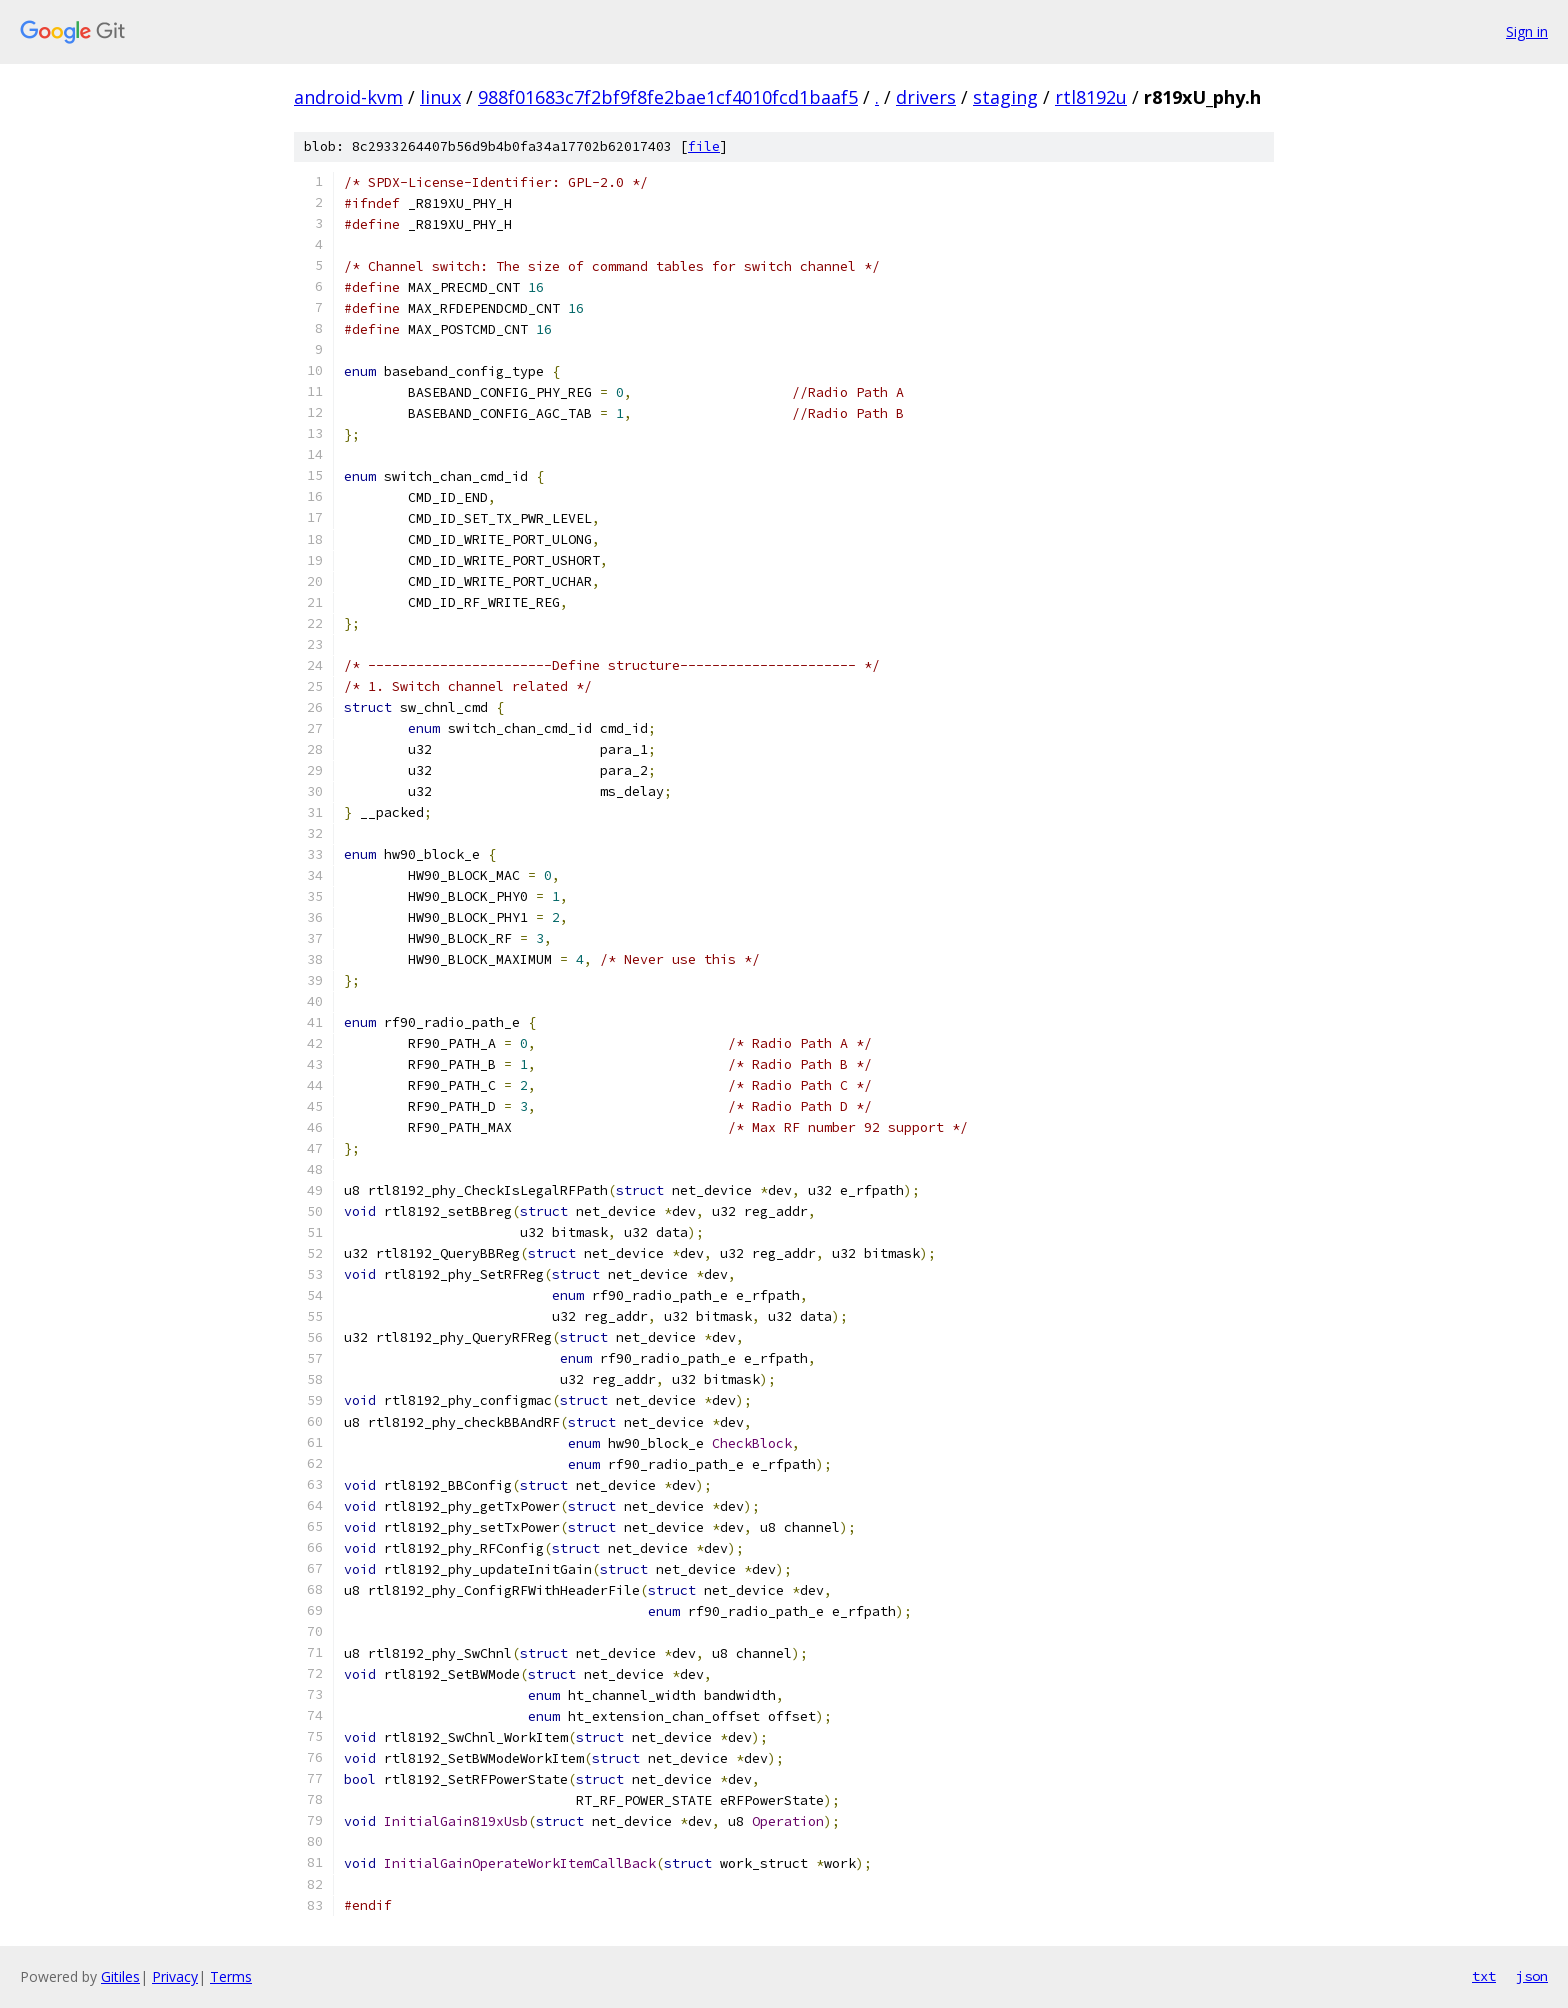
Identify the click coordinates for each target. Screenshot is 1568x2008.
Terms (231, 1976)
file (704, 146)
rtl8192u (1091, 97)
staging (1005, 97)
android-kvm (348, 97)
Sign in (1527, 31)
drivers (926, 97)
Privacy (175, 1976)
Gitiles (120, 1976)
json (1532, 1976)
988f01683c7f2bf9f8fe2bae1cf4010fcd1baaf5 (668, 97)
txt (1484, 1976)
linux (440, 97)
